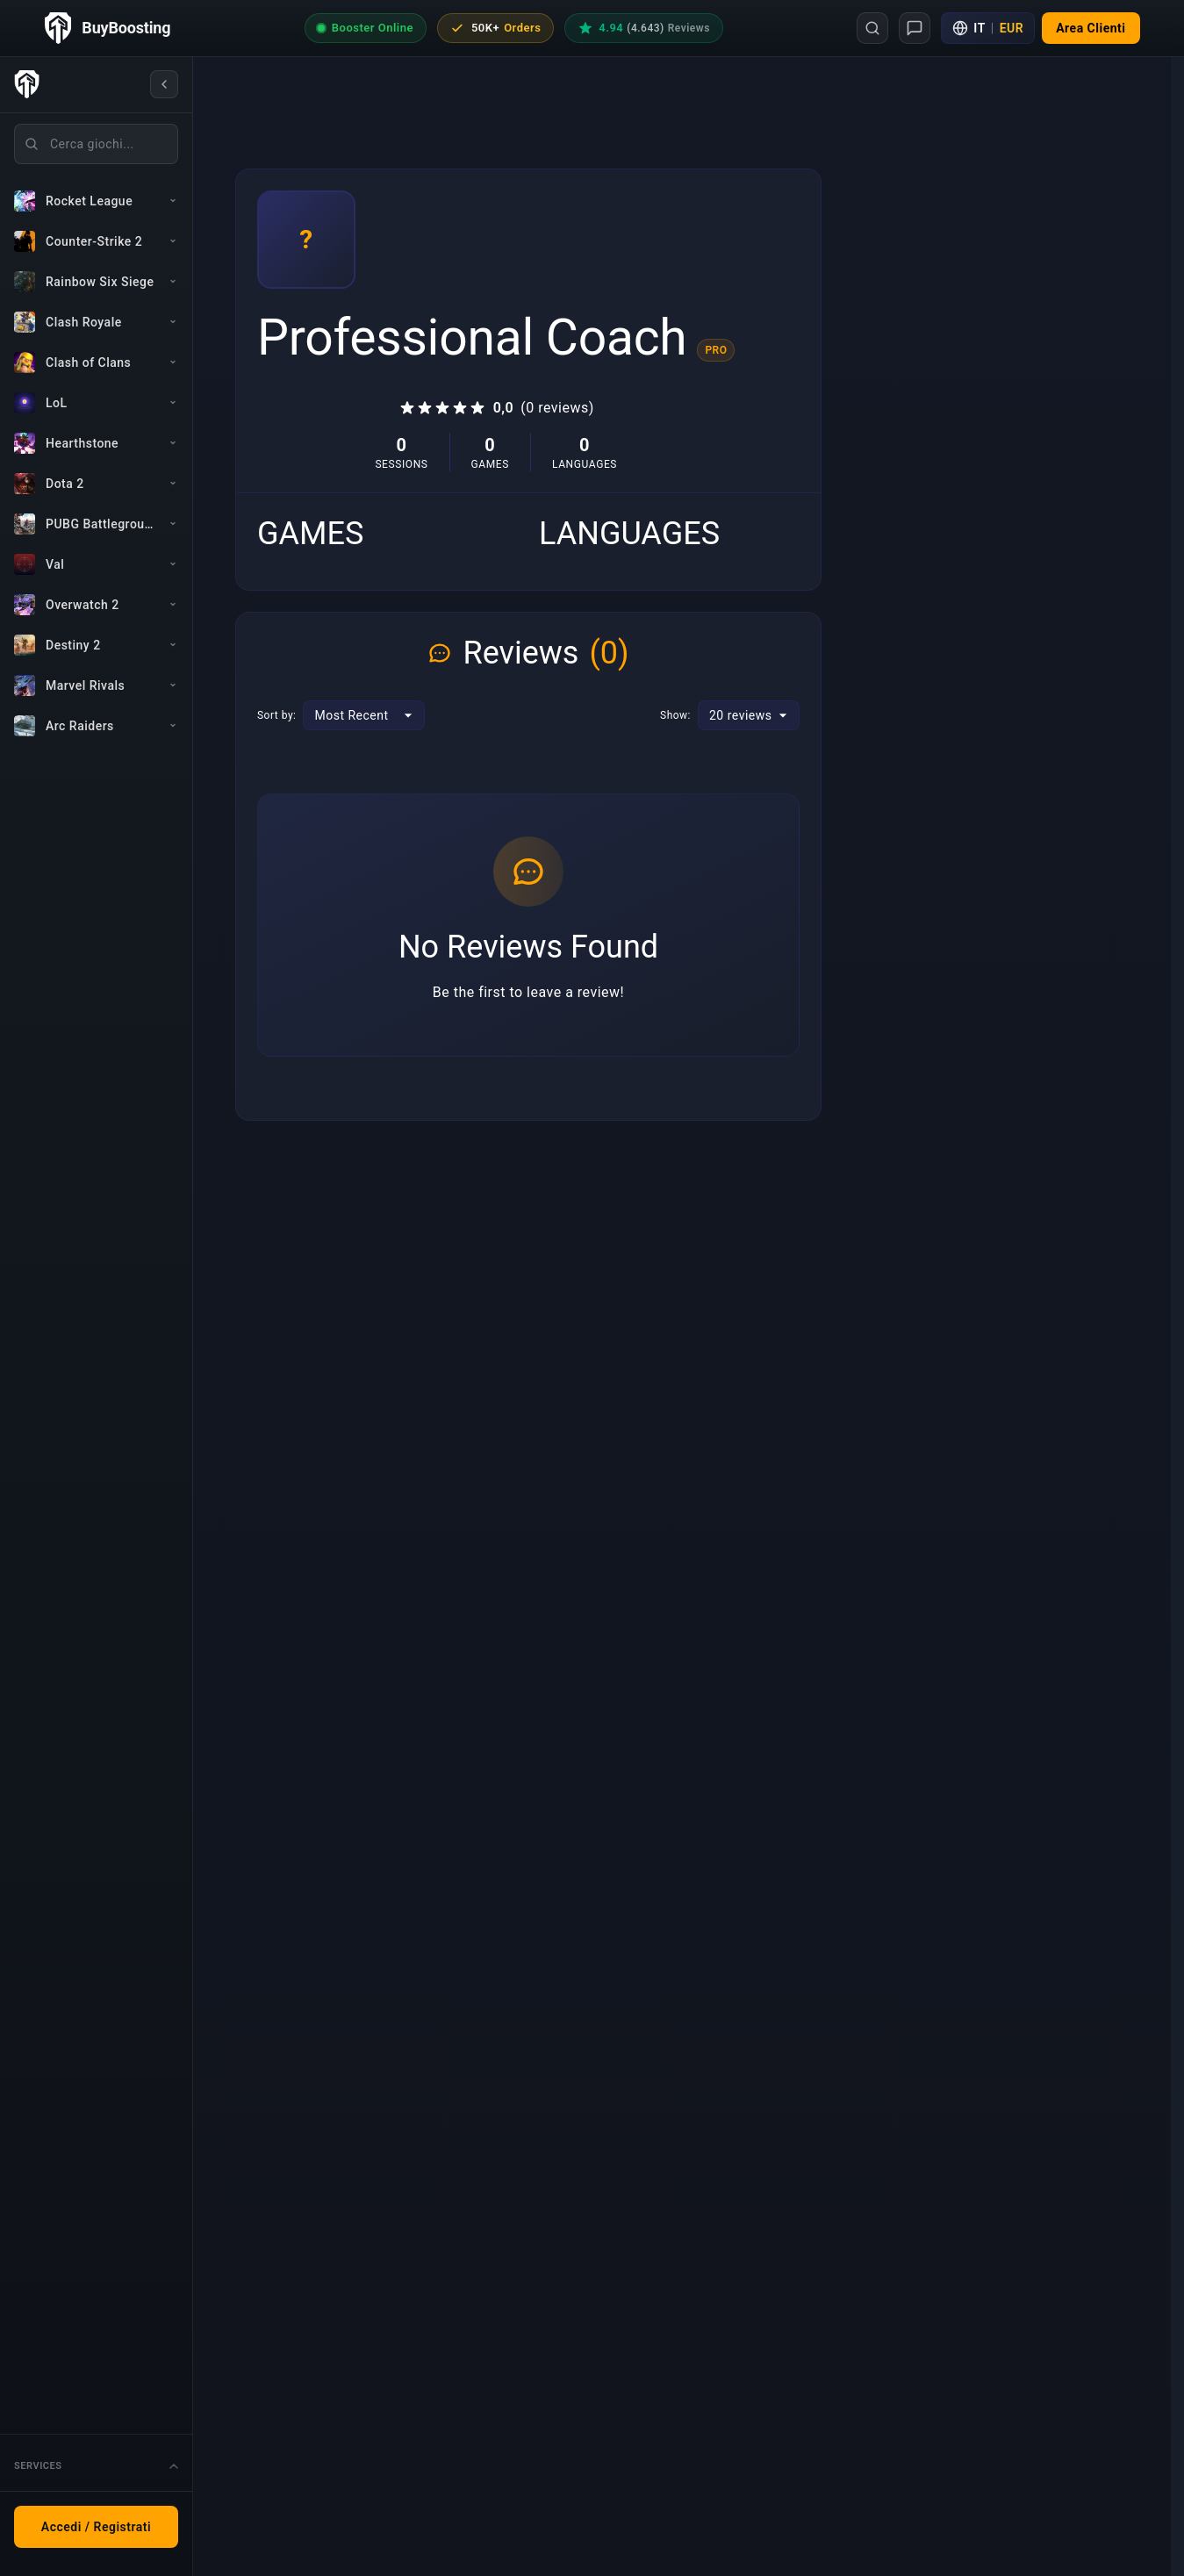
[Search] (872, 28)
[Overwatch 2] (96, 604)
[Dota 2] (96, 483)
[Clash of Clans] (96, 362)
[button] (1090, 28)
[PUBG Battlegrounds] (96, 524)
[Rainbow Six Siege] (96, 281)
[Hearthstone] (96, 443)
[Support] (914, 28)
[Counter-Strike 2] (96, 241)
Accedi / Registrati (96, 2527)
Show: (675, 715)
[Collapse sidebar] (164, 84)
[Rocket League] (96, 201)
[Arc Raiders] (96, 726)
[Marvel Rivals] (96, 685)
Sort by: (276, 715)
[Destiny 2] (96, 645)
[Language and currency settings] (988, 28)
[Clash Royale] (96, 322)
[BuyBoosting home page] (108, 28)
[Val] (96, 564)
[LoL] (96, 403)
